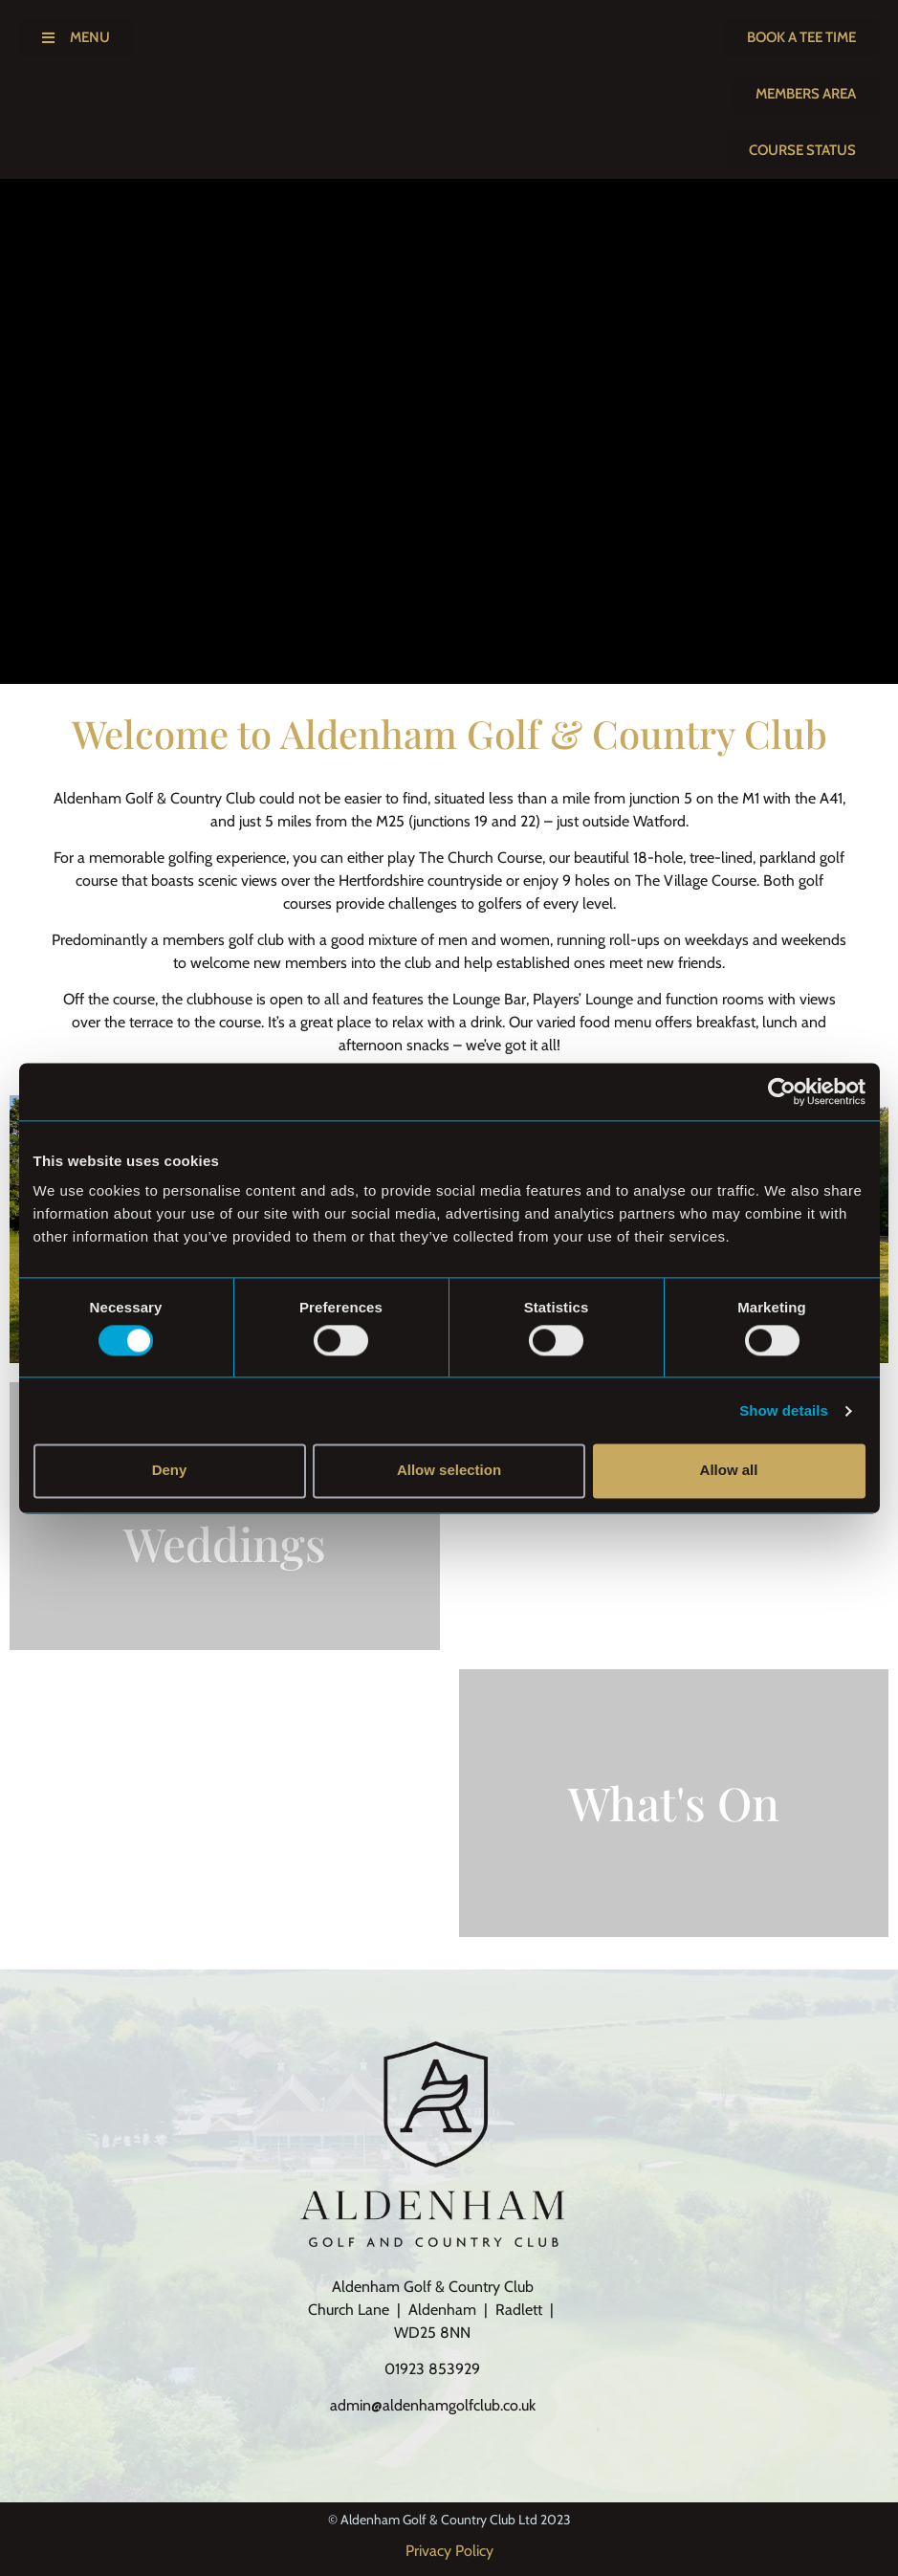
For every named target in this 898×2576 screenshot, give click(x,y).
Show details (783, 1410)
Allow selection (449, 1471)
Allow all (729, 1471)
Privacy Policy (449, 2551)
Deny (169, 1471)
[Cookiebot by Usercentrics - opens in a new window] (781, 1091)
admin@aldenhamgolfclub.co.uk (433, 2405)
